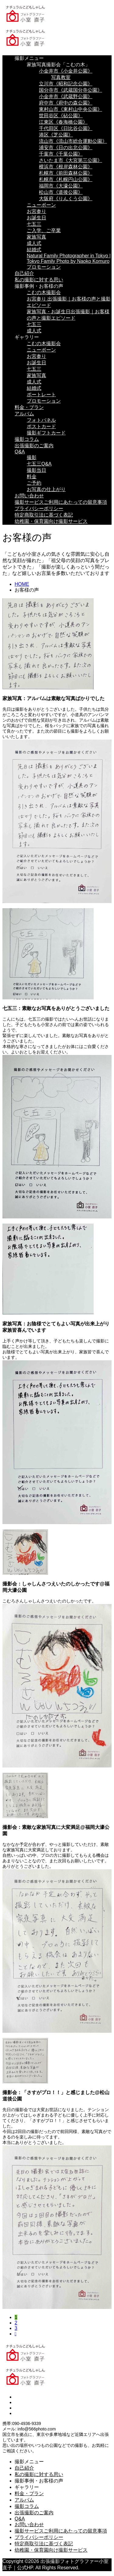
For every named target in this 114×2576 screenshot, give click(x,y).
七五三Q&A (39, 463)
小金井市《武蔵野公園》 (65, 96)
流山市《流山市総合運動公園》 (73, 141)
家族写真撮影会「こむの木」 (58, 64)
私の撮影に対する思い (39, 279)
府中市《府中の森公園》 (65, 102)
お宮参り (36, 211)
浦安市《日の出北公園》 (65, 147)
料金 (31, 476)
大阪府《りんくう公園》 (65, 198)
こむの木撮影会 (44, 292)
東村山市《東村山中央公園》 (70, 109)
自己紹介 (24, 273)
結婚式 (34, 249)
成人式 (34, 243)
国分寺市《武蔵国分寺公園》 (70, 90)
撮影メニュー (29, 58)
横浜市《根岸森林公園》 (65, 166)
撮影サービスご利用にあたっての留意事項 (61, 502)
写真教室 (61, 77)
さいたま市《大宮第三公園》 (70, 160)
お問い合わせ (29, 495)
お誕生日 (36, 217)
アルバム (24, 413)
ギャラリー (27, 337)
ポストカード (41, 426)
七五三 (34, 224)
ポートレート (41, 394)
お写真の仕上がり (46, 489)
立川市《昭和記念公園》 (65, 83)
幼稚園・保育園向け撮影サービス (51, 521)
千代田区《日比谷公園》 (65, 128)
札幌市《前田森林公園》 (65, 173)
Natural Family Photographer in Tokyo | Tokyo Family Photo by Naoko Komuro (69, 258)
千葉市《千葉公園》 (61, 153)
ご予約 (34, 483)
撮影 (31, 457)
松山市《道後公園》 (61, 192)
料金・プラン (29, 407)
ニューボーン (41, 205)
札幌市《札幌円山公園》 (65, 179)
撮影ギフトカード (46, 432)
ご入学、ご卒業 (44, 230)
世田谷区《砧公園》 (61, 115)
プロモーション (44, 267)
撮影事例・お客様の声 (39, 286)
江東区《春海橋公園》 (63, 122)
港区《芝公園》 (56, 134)
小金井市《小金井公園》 (65, 71)
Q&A (20, 451)
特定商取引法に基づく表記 (44, 514)
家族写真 (36, 236)
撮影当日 (36, 470)
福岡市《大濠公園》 (61, 185)
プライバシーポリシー (39, 508)
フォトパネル (41, 420)
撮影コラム (27, 439)
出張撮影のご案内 (34, 445)
